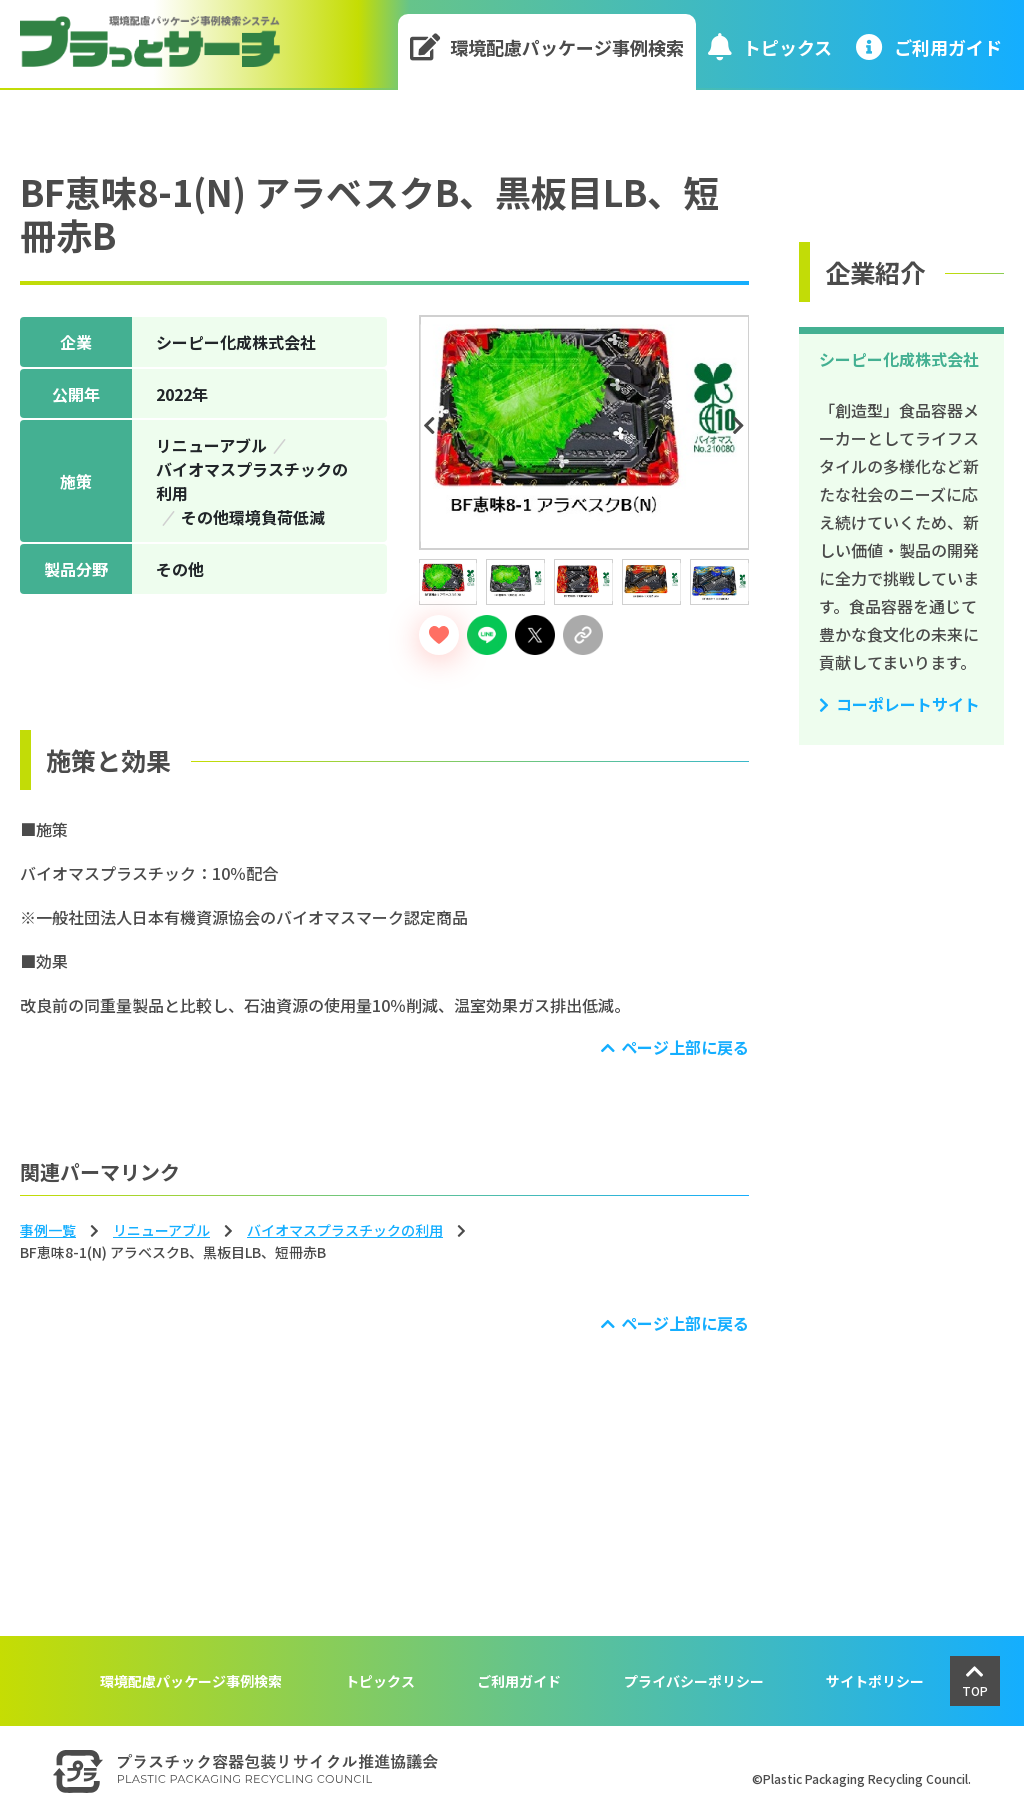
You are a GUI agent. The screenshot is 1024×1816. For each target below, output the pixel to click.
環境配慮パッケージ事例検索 (547, 46)
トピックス (770, 46)
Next (741, 426)
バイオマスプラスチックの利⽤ (345, 1230)
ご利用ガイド (519, 1681)
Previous (433, 426)
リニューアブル (161, 1230)
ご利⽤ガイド (929, 46)
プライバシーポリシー (694, 1681)
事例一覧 (48, 1230)
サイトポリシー (875, 1681)
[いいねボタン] (439, 635)
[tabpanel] (584, 432)
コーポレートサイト (908, 704)
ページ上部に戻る (685, 1047)
